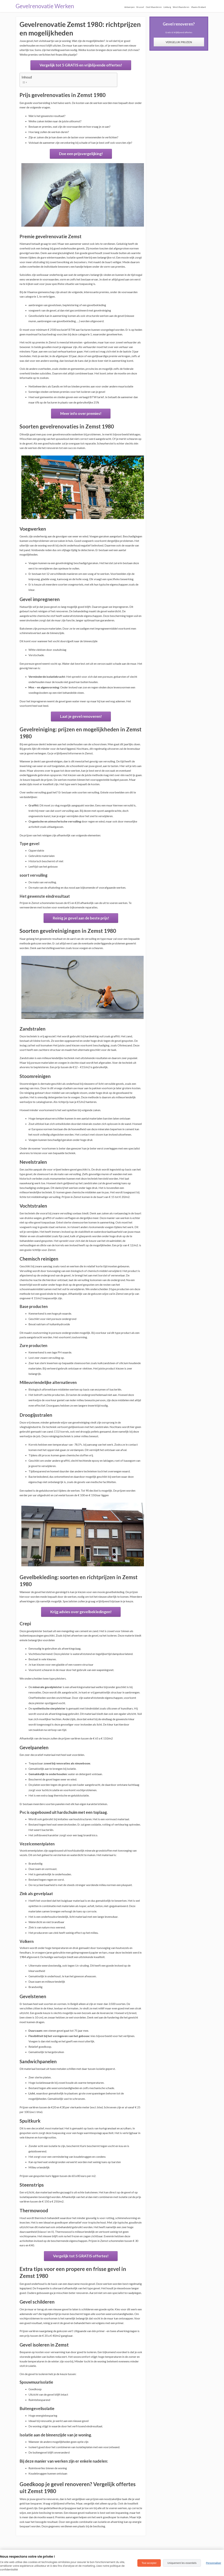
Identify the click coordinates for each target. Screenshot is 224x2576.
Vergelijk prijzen (179, 42)
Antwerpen (129, 7)
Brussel (140, 7)
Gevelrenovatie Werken (45, 5)
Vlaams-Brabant (198, 7)
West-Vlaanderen (181, 7)
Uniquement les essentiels (181, 2563)
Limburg (167, 7)
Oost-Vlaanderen (154, 7)
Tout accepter (149, 2563)
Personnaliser (213, 2563)
